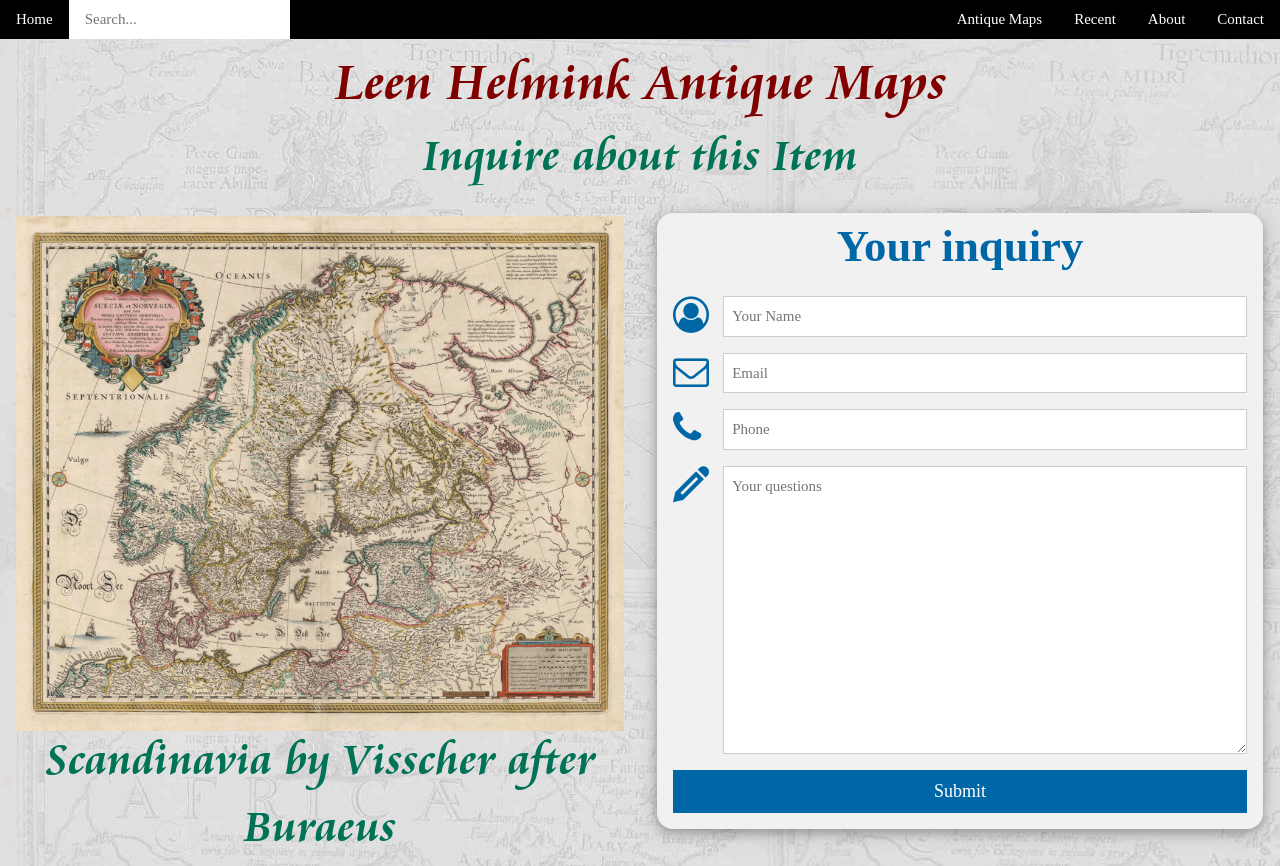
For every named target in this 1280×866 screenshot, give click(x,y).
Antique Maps (999, 19)
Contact (1240, 19)
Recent (1095, 19)
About (1167, 19)
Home (34, 19)
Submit (960, 791)
